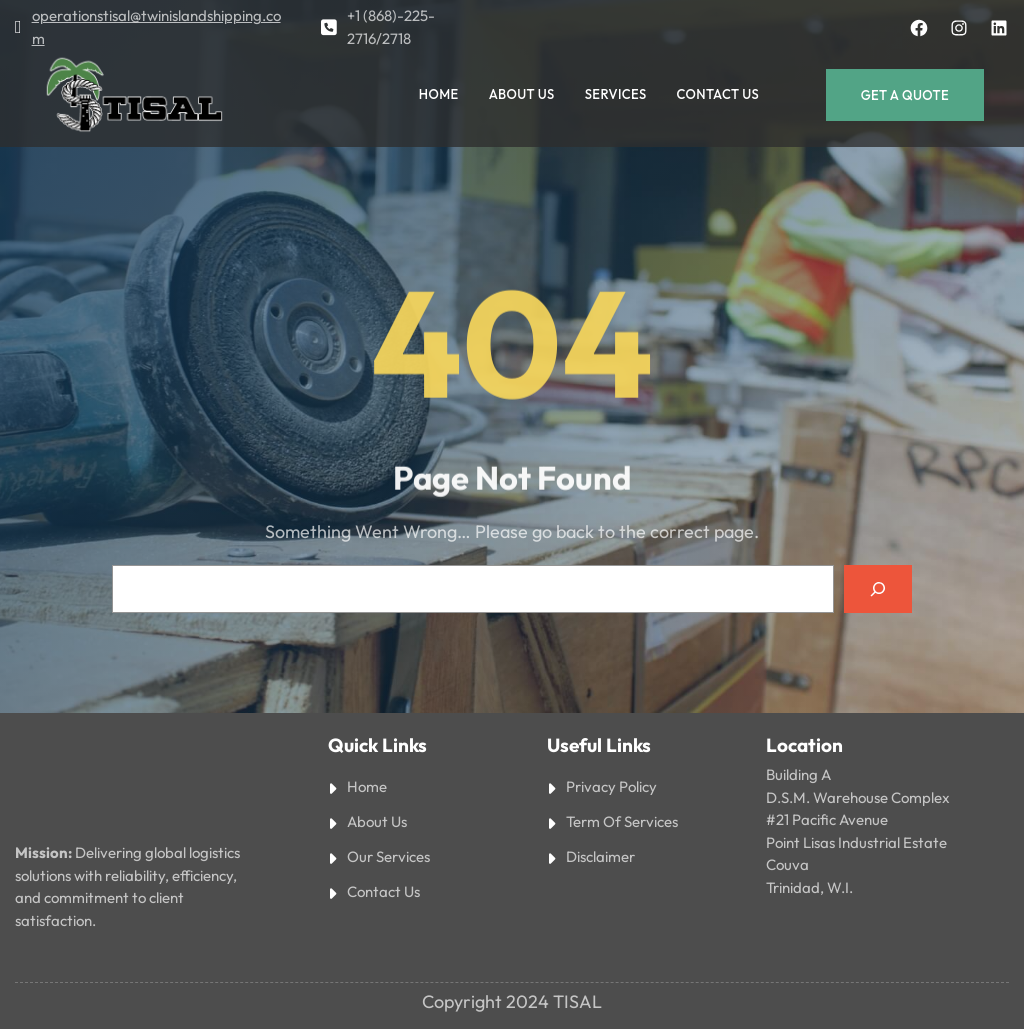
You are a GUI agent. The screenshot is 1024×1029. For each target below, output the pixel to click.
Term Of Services (622, 821)
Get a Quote (905, 95)
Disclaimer (600, 856)
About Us (377, 821)
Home (367, 786)
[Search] (878, 589)
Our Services (388, 856)
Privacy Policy (611, 786)
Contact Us (383, 891)
